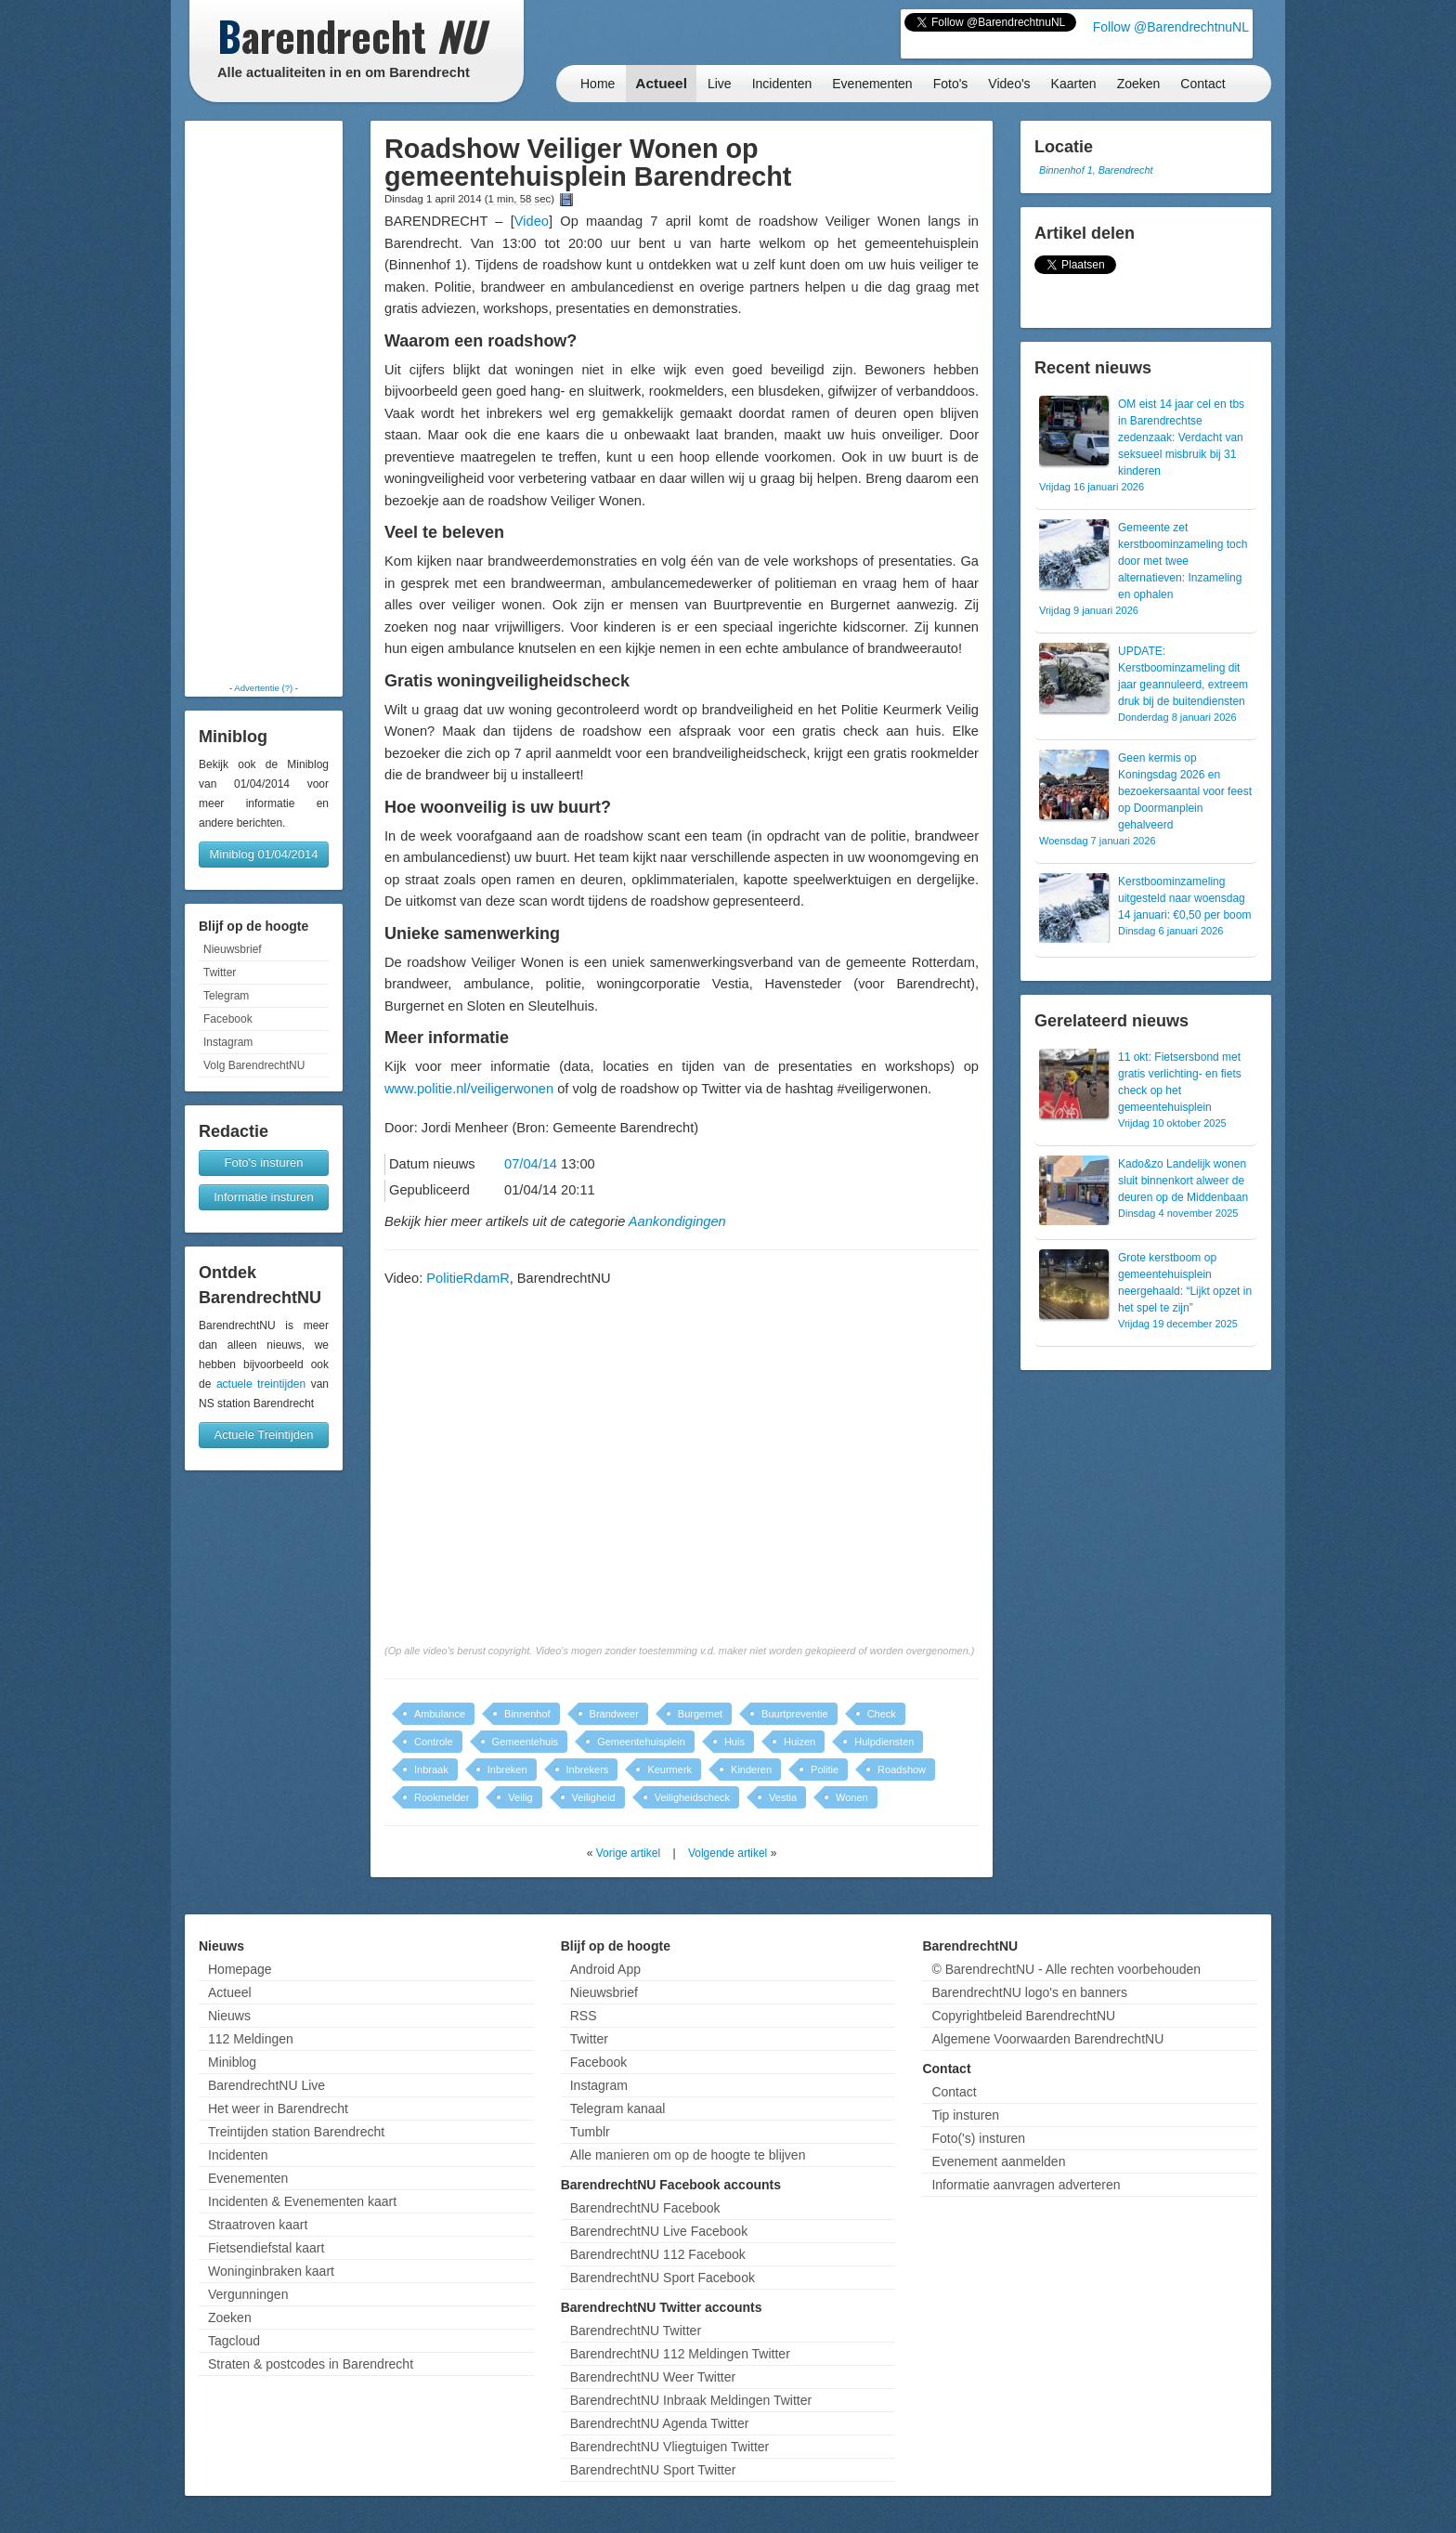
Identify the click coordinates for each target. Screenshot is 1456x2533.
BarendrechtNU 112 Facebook (658, 2254)
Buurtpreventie (794, 1713)
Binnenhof (527, 1713)
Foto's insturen (264, 1162)
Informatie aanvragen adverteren (1025, 2184)
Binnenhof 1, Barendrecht (1095, 170)
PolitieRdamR (467, 1278)
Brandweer (614, 1713)
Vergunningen (248, 2294)
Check (881, 1713)
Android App (605, 1969)
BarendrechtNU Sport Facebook (662, 2277)
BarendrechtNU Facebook (645, 2207)
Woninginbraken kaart (271, 2271)
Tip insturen (965, 2115)
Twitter (219, 972)
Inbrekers (587, 1769)
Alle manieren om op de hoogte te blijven (688, 2155)
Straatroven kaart (257, 2224)
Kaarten (1074, 83)
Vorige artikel (628, 1853)
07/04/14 (530, 1163)
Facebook (228, 1018)
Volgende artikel (727, 1853)
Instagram (228, 1042)
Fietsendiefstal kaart (266, 2247)
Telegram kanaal (618, 2108)
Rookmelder (441, 1797)
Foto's (950, 83)
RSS (583, 2015)
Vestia (783, 1797)
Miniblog (232, 2062)
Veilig (520, 1797)
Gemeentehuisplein (641, 1741)
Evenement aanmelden (998, 2161)
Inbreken (507, 1769)
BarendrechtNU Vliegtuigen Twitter (670, 2446)
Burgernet (700, 1713)
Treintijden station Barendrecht (296, 2131)
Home (597, 83)
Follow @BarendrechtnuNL (1171, 27)
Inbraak (431, 1769)
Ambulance (439, 1713)
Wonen (852, 1797)
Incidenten (782, 83)
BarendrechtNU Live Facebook (659, 2231)
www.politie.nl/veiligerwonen (468, 1088)
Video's (1009, 83)
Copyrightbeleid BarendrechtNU (1023, 2015)
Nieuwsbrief (232, 949)
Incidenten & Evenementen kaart (302, 2201)
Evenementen (872, 83)
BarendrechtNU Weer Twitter (652, 2377)
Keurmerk (669, 1769)
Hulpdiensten (884, 1741)
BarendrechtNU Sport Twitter (653, 2469)
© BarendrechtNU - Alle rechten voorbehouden (1066, 1969)
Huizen (799, 1741)
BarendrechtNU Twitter (635, 2330)
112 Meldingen (250, 2038)
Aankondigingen (677, 1221)
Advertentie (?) (263, 688)
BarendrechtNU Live (266, 2085)
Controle (433, 1741)
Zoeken (1139, 83)
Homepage (240, 1969)
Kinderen (751, 1769)
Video (531, 221)
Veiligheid (594, 1797)
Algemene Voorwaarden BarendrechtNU (1047, 2038)
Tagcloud (234, 2340)
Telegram (226, 995)
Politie (824, 1769)
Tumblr (590, 2131)
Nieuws (229, 2015)
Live (720, 83)
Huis (734, 1741)
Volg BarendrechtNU (254, 1065)
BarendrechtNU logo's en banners (1028, 1992)
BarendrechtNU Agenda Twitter (659, 2423)
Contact (1202, 83)
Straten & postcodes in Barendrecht (310, 2364)
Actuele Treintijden (264, 1435)
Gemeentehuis (525, 1741)
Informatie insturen (264, 1197)
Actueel (661, 83)
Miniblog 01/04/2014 (263, 854)
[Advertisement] (264, 401)
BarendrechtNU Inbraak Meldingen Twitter (691, 2400)
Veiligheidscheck (692, 1797)
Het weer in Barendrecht (278, 2108)
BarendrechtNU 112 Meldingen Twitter (680, 2353)
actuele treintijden (261, 1384)
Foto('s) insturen (978, 2138)
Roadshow (902, 1769)
